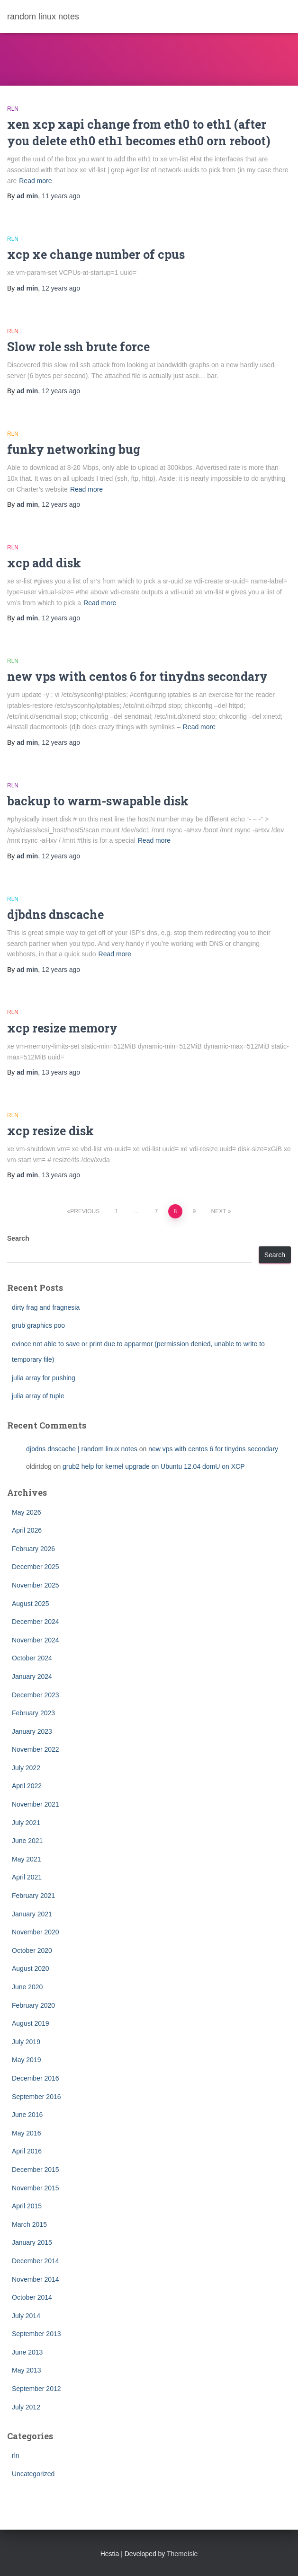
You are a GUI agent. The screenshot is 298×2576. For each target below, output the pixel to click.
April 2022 (27, 1786)
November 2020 (35, 1932)
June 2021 (27, 1840)
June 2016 (27, 2114)
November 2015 (35, 2188)
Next (218, 1211)
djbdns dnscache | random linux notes (81, 1449)
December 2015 (35, 2169)
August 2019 (30, 2023)
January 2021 (32, 1914)
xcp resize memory (62, 1028)
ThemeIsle (182, 2554)
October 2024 (32, 1658)
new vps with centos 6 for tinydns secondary (137, 676)
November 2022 (35, 1749)
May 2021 (26, 1859)
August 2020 (30, 1968)
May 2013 (26, 2370)
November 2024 (35, 1640)
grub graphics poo (38, 1325)
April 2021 (27, 1877)
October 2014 (32, 2297)
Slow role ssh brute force (78, 346)
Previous (84, 1211)
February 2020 (33, 2005)
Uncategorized (33, 2474)
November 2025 (35, 1585)
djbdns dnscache (55, 914)
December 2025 (35, 1566)
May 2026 (26, 1512)
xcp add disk (44, 563)
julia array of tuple (38, 1396)
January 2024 (32, 1676)
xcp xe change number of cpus (96, 254)
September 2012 (36, 2388)
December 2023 (35, 1695)
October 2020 (32, 1950)
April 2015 (27, 2206)
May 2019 (26, 2060)
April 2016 (27, 2151)
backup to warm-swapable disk (98, 801)
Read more (35, 181)
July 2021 (26, 1822)
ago (61, 196)
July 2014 (26, 2316)
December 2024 (35, 1621)
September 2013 (36, 2334)
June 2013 (27, 2352)
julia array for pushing (43, 1378)
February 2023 (33, 1713)
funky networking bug (73, 449)
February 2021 (33, 1895)
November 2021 (35, 1804)
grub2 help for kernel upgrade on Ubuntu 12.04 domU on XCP (153, 1466)
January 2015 (32, 2242)
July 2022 (26, 1768)
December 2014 (35, 2261)
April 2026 (27, 1530)
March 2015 (29, 2224)
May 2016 (26, 2133)
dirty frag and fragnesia (46, 1307)
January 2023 (32, 1731)
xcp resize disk (50, 1130)
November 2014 (35, 2279)
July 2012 (26, 2407)
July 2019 (26, 2042)
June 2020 (27, 1987)
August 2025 (30, 1603)
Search (18, 1238)
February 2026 (33, 1549)
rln (12, 109)
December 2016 (35, 2078)
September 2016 (36, 2096)
